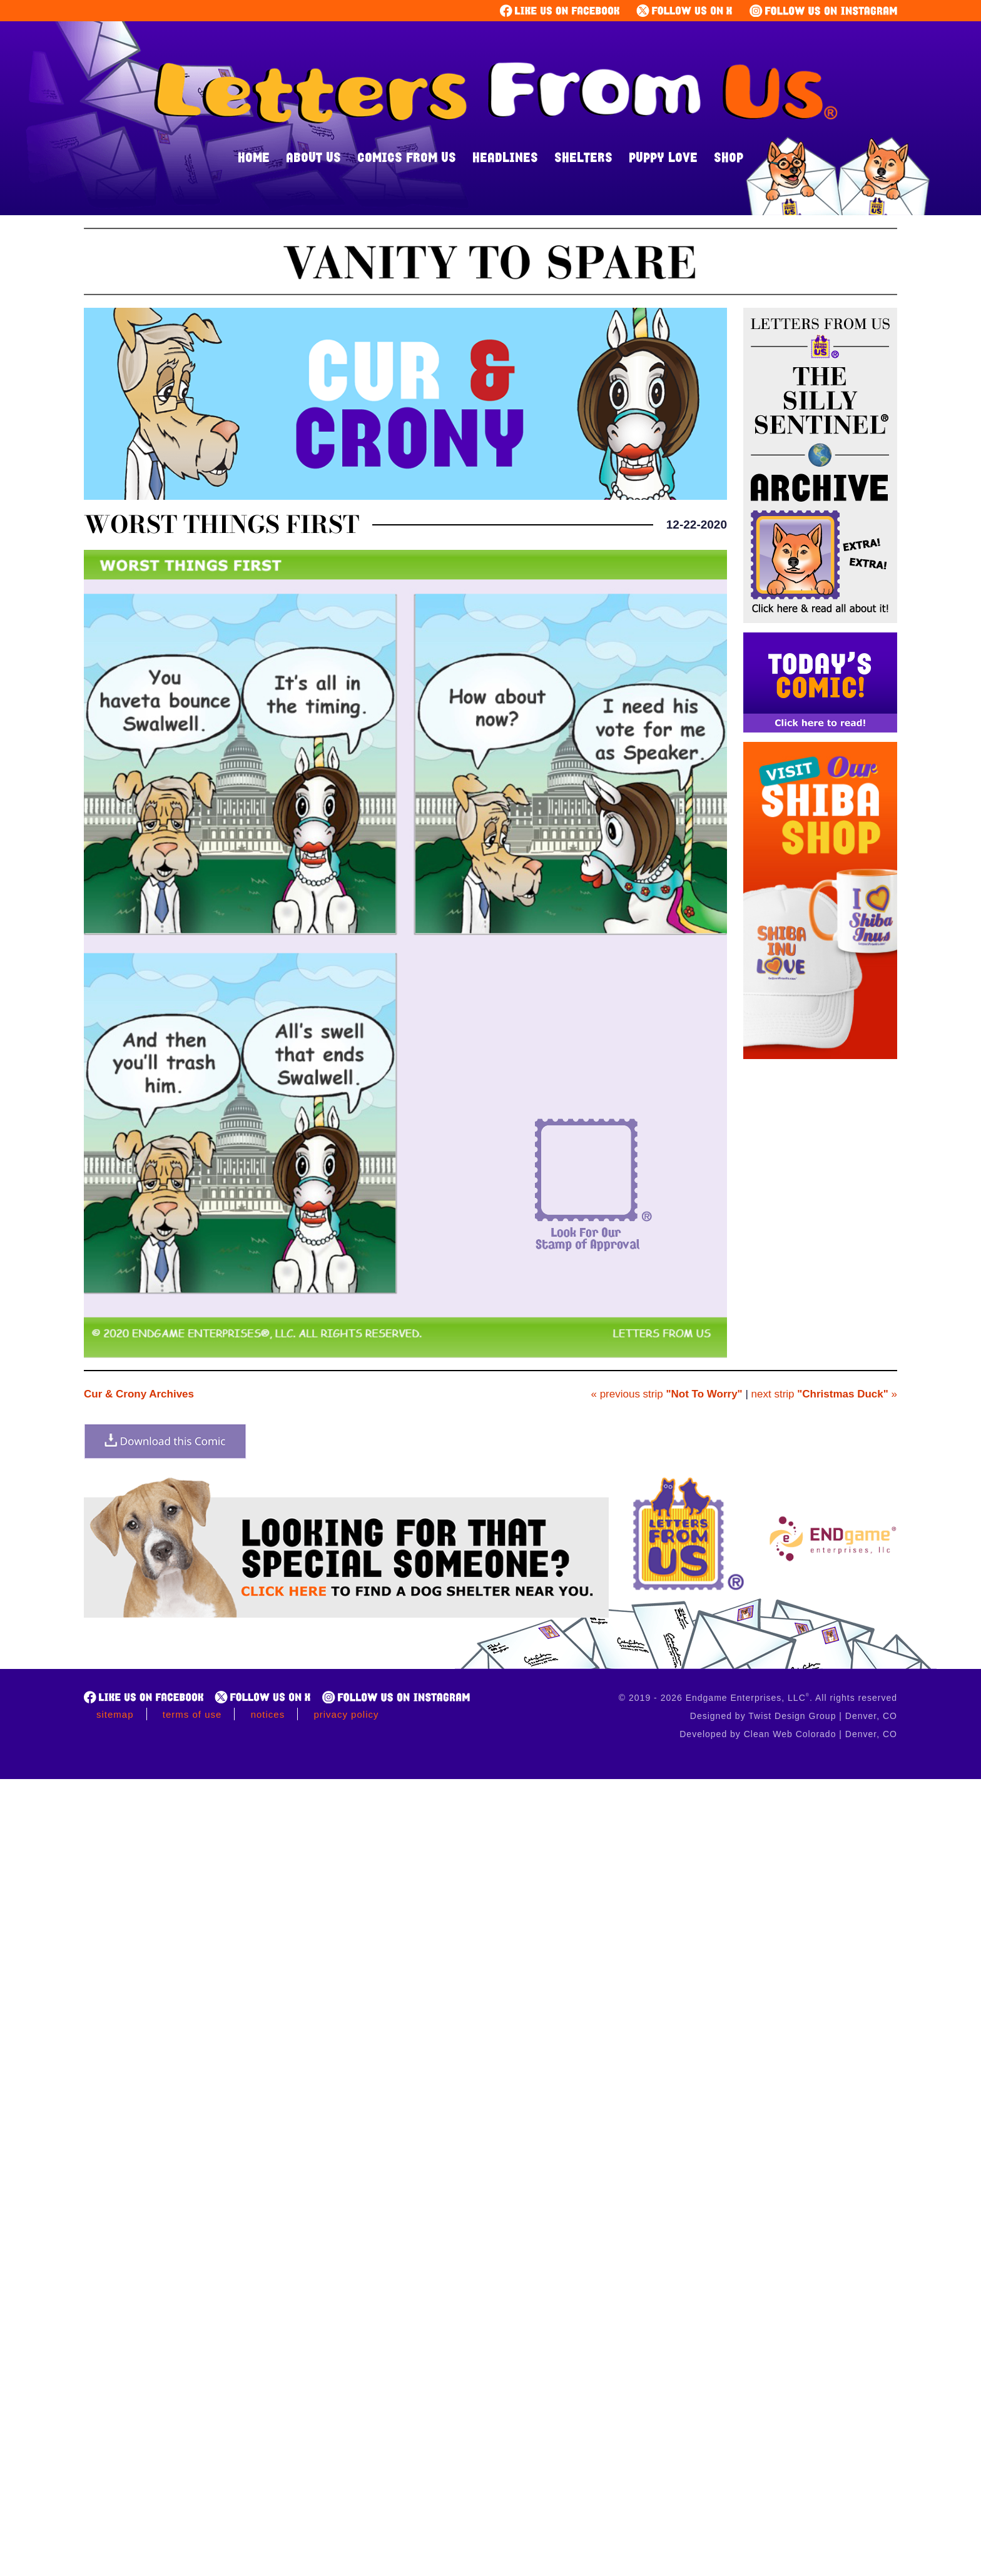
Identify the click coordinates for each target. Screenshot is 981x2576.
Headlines (505, 157)
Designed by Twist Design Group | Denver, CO (793, 1715)
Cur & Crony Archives (139, 1394)
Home (254, 157)
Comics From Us (406, 157)
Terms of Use (192, 1714)
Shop (728, 157)
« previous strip (666, 1394)
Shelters (583, 157)
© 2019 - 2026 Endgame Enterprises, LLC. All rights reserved (758, 1697)
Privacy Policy (346, 1714)
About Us (313, 157)
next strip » (824, 1394)
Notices (268, 1714)
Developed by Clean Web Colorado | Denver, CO (788, 1734)
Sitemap (115, 1714)
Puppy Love (663, 157)
